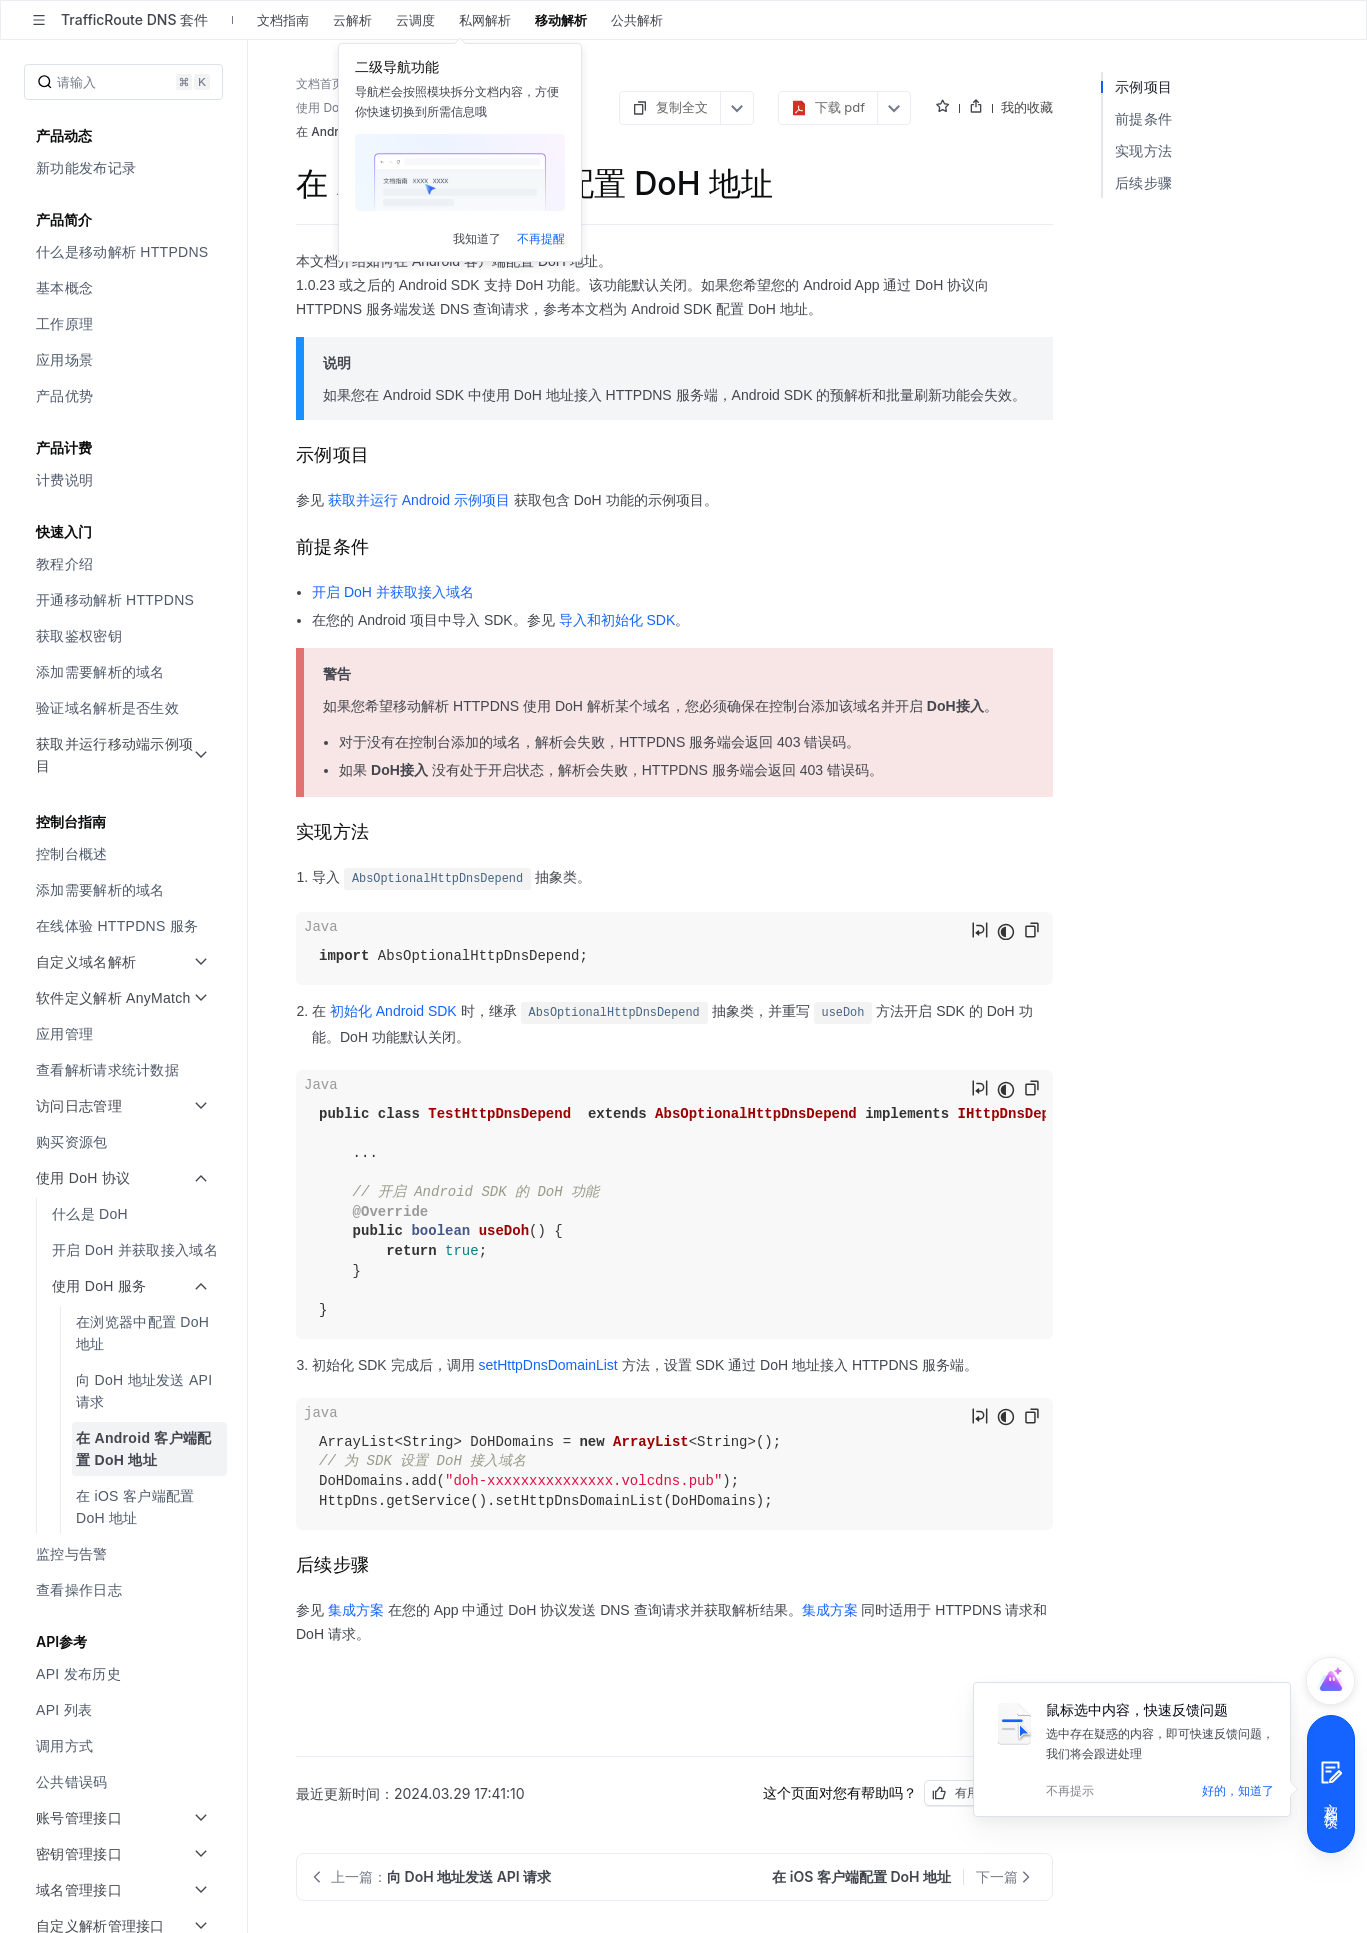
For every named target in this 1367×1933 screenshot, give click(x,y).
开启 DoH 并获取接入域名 (393, 592)
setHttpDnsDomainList (547, 1365)
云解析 (352, 20)
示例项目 (1143, 86)
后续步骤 (1143, 182)
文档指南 (283, 20)
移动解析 (561, 20)
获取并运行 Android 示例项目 (419, 500)
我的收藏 (1027, 107)
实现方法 (1143, 150)
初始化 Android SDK (393, 1011)
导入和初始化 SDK (617, 620)
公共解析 (637, 20)
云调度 (415, 20)
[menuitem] (125, 168)
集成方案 (356, 1610)
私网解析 (485, 20)
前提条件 (1143, 118)
